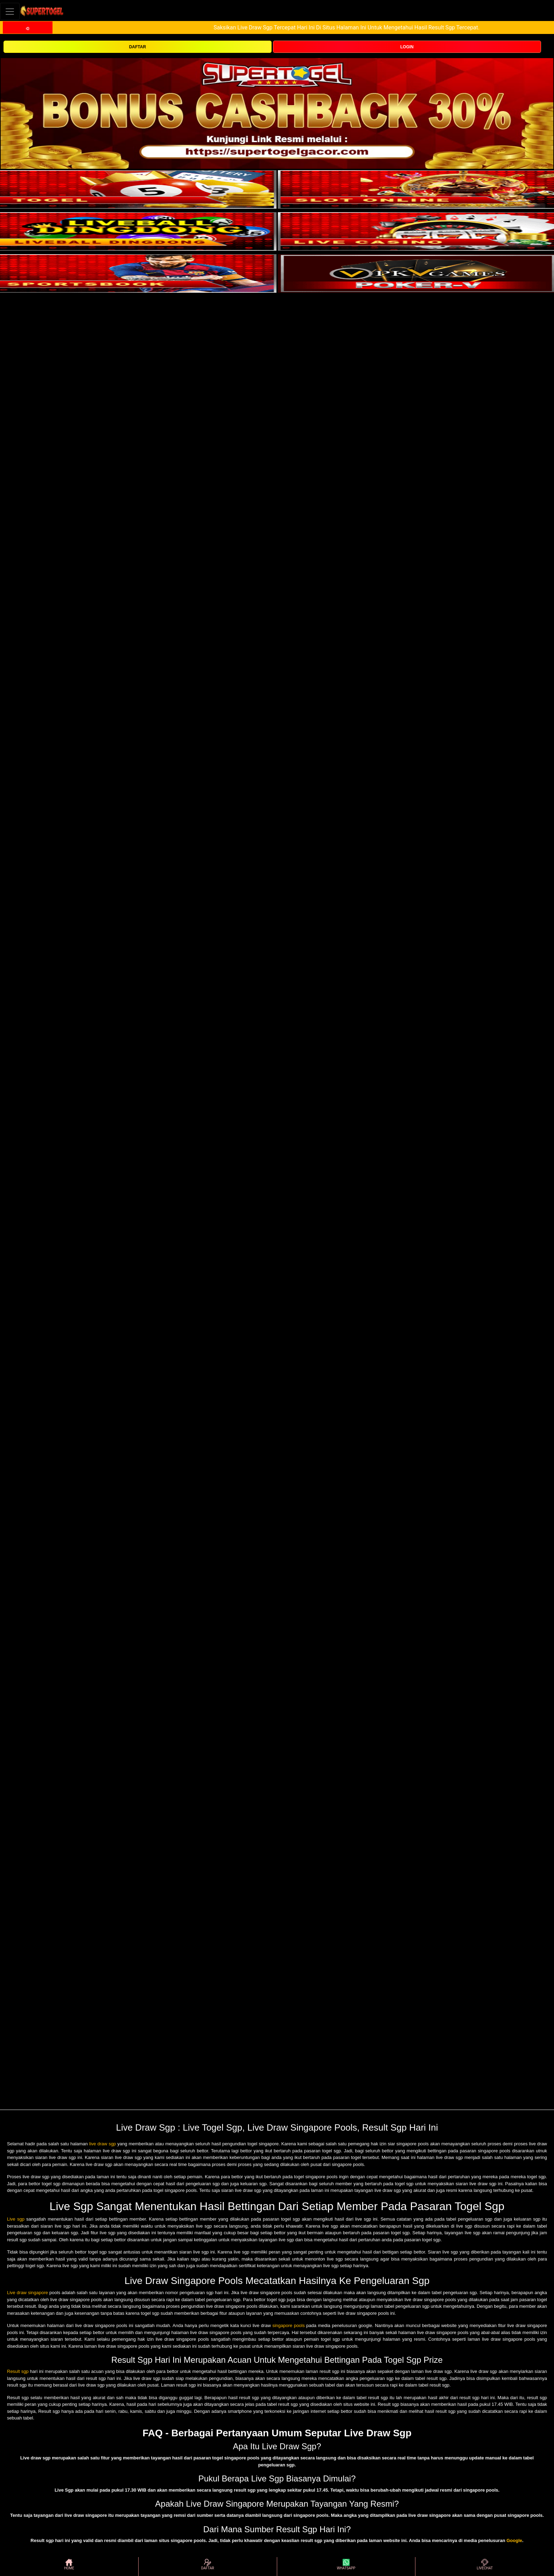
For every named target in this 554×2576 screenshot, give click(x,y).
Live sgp (15, 2219)
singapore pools (288, 2325)
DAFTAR (137, 46)
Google (514, 2540)
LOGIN (407, 46)
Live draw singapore (27, 2292)
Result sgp (18, 2371)
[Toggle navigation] (10, 11)
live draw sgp (102, 2143)
